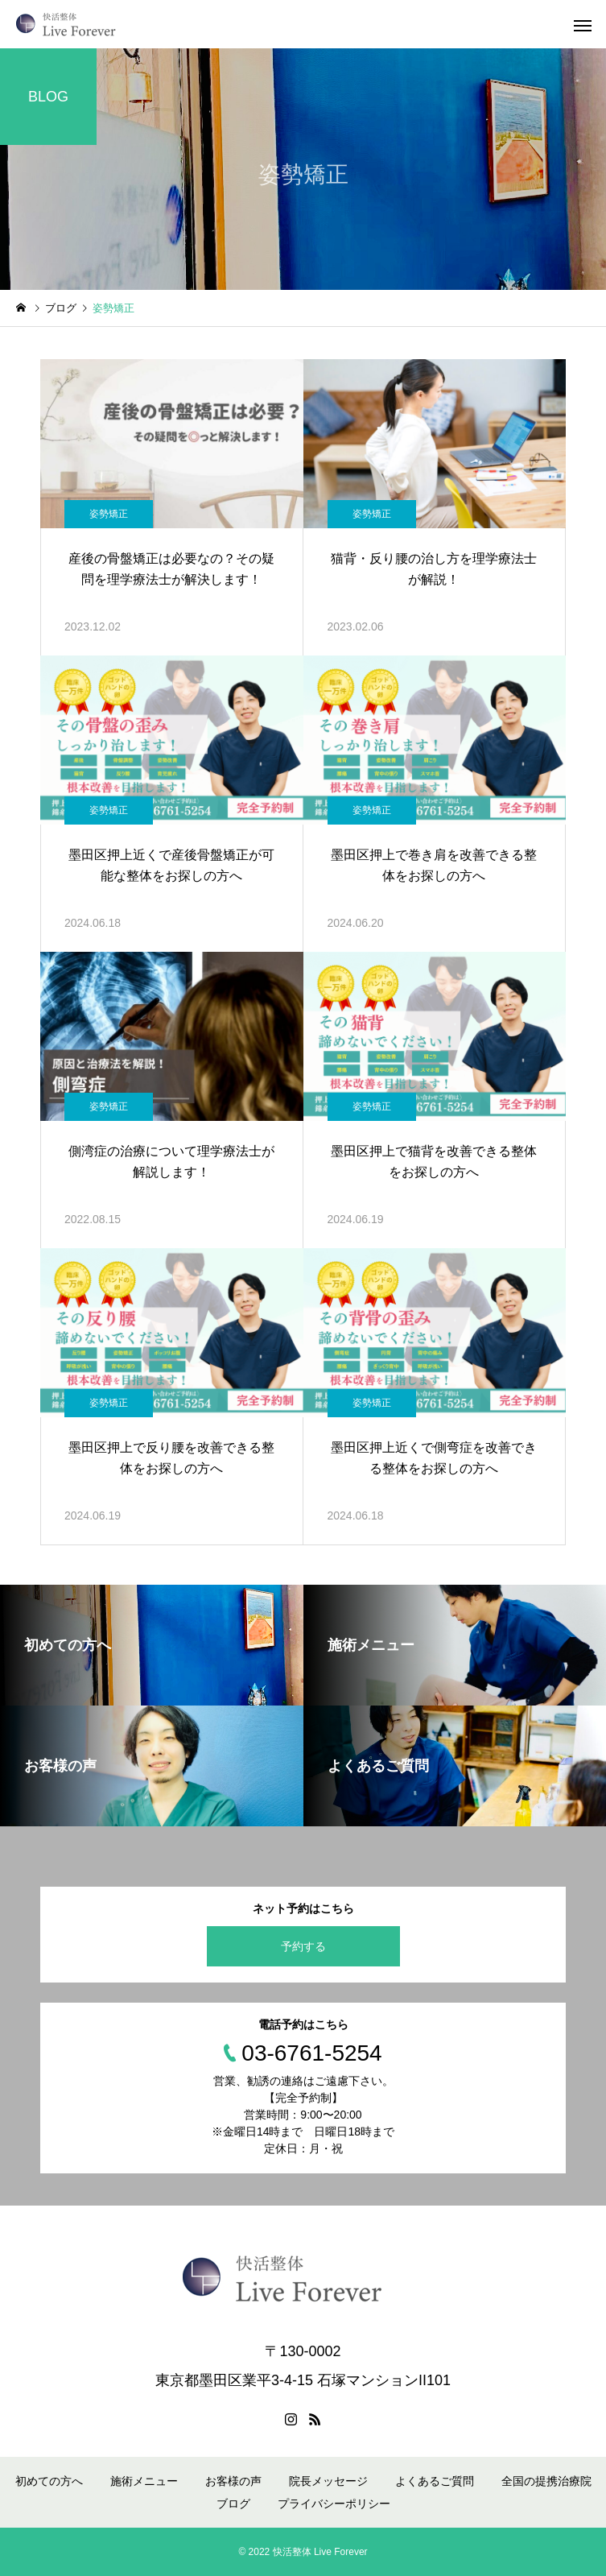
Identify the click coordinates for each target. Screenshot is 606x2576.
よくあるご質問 (434, 2481)
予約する (303, 1946)
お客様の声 (233, 2481)
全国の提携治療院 (546, 2481)
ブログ (233, 2503)
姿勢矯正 (108, 513)
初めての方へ (49, 2481)
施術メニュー (144, 2481)
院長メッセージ (328, 2481)
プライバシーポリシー (334, 2503)
